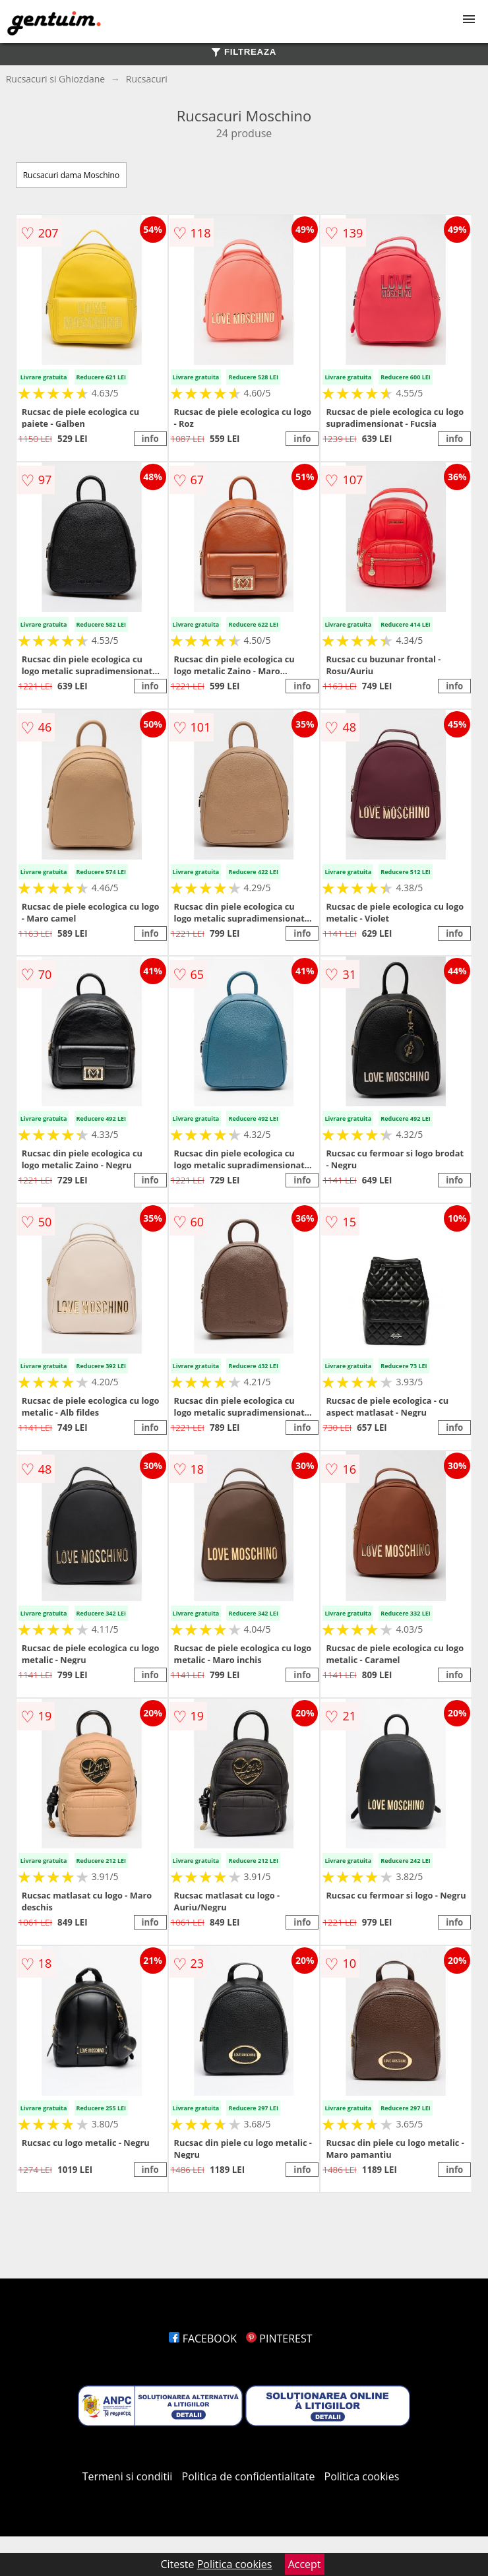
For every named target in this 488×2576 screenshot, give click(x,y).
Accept (304, 2564)
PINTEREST (279, 2338)
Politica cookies (362, 2476)
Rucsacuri (147, 79)
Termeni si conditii (127, 2476)
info (150, 439)
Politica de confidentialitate (248, 2476)
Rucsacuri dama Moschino (71, 175)
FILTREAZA (244, 52)
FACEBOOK (203, 2338)
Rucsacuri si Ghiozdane (56, 79)
